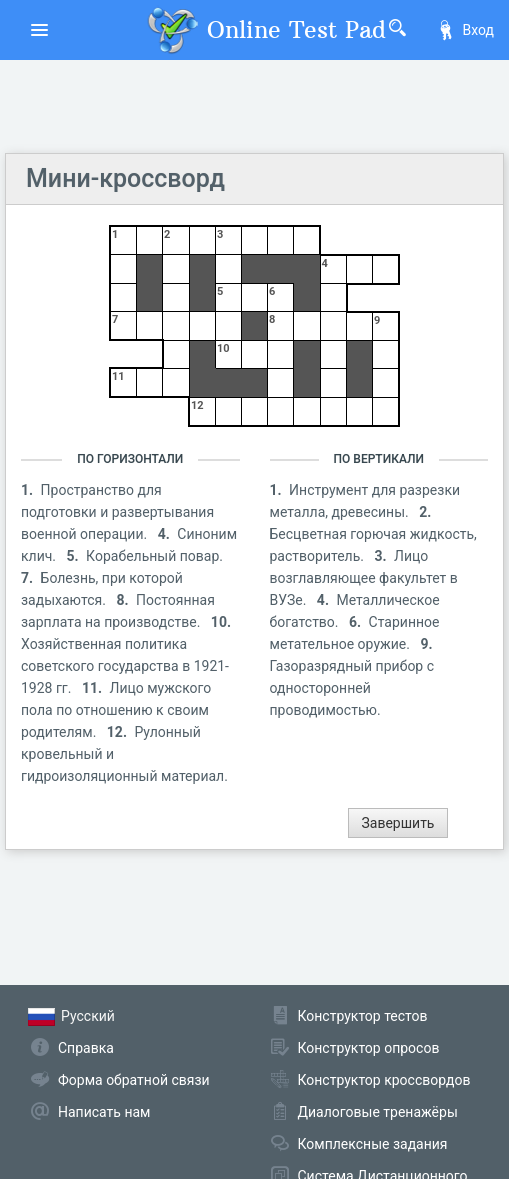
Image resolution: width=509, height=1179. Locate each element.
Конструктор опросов (369, 1048)
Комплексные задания (373, 1144)
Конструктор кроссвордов (384, 1080)
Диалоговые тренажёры (378, 1112)
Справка (86, 1048)
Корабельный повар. (154, 556)
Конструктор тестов (363, 1016)
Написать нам (104, 1112)
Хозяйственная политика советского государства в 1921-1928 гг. (125, 666)
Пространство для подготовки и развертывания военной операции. (117, 512)
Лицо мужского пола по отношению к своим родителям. (116, 710)
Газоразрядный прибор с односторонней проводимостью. (352, 688)
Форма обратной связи (134, 1080)
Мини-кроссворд (125, 178)
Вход (465, 30)
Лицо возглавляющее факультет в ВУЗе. (364, 578)
